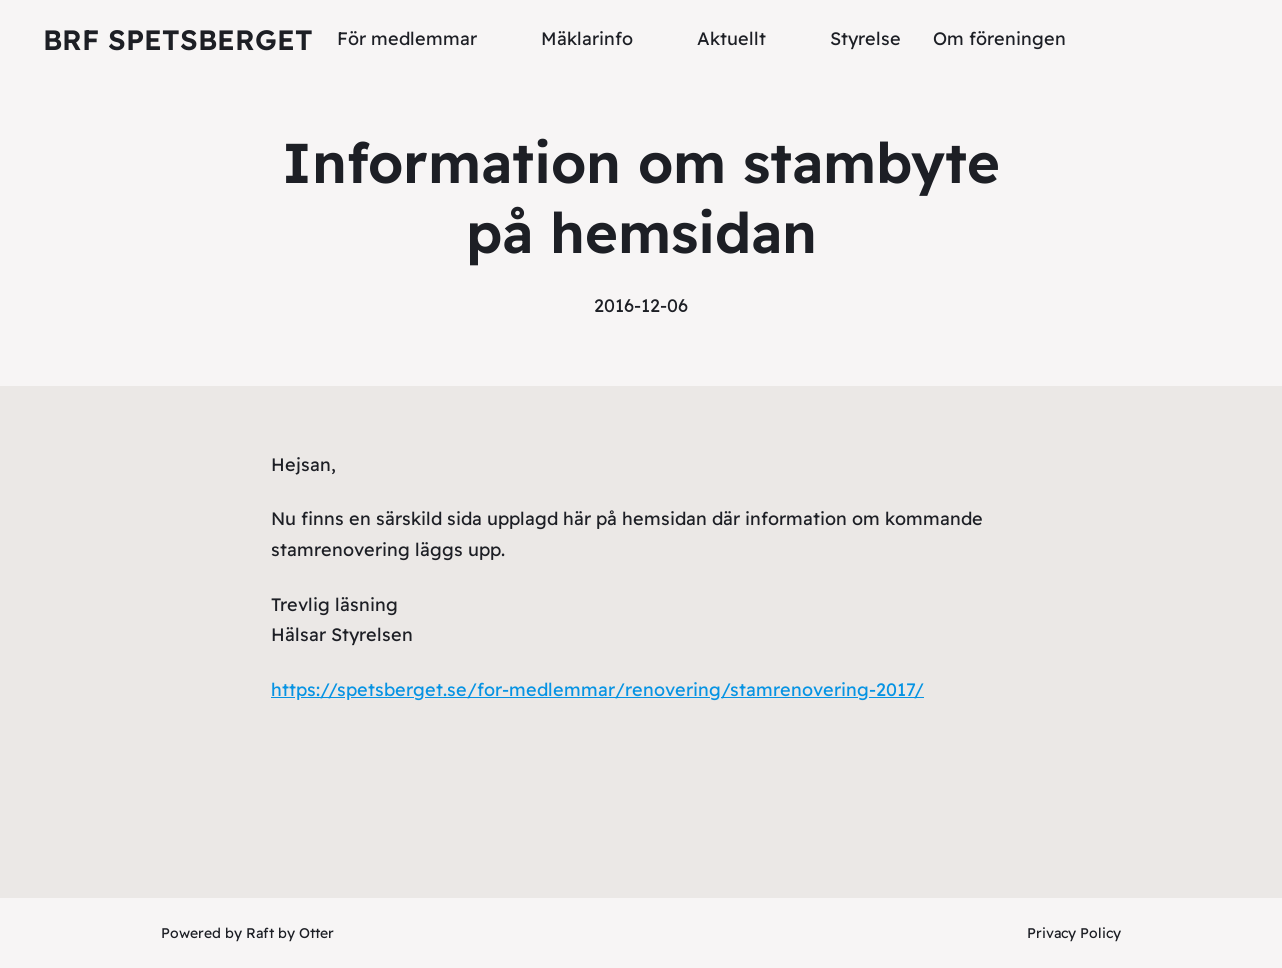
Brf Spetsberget (178, 39)
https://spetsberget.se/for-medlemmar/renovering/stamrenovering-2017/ (597, 689)
